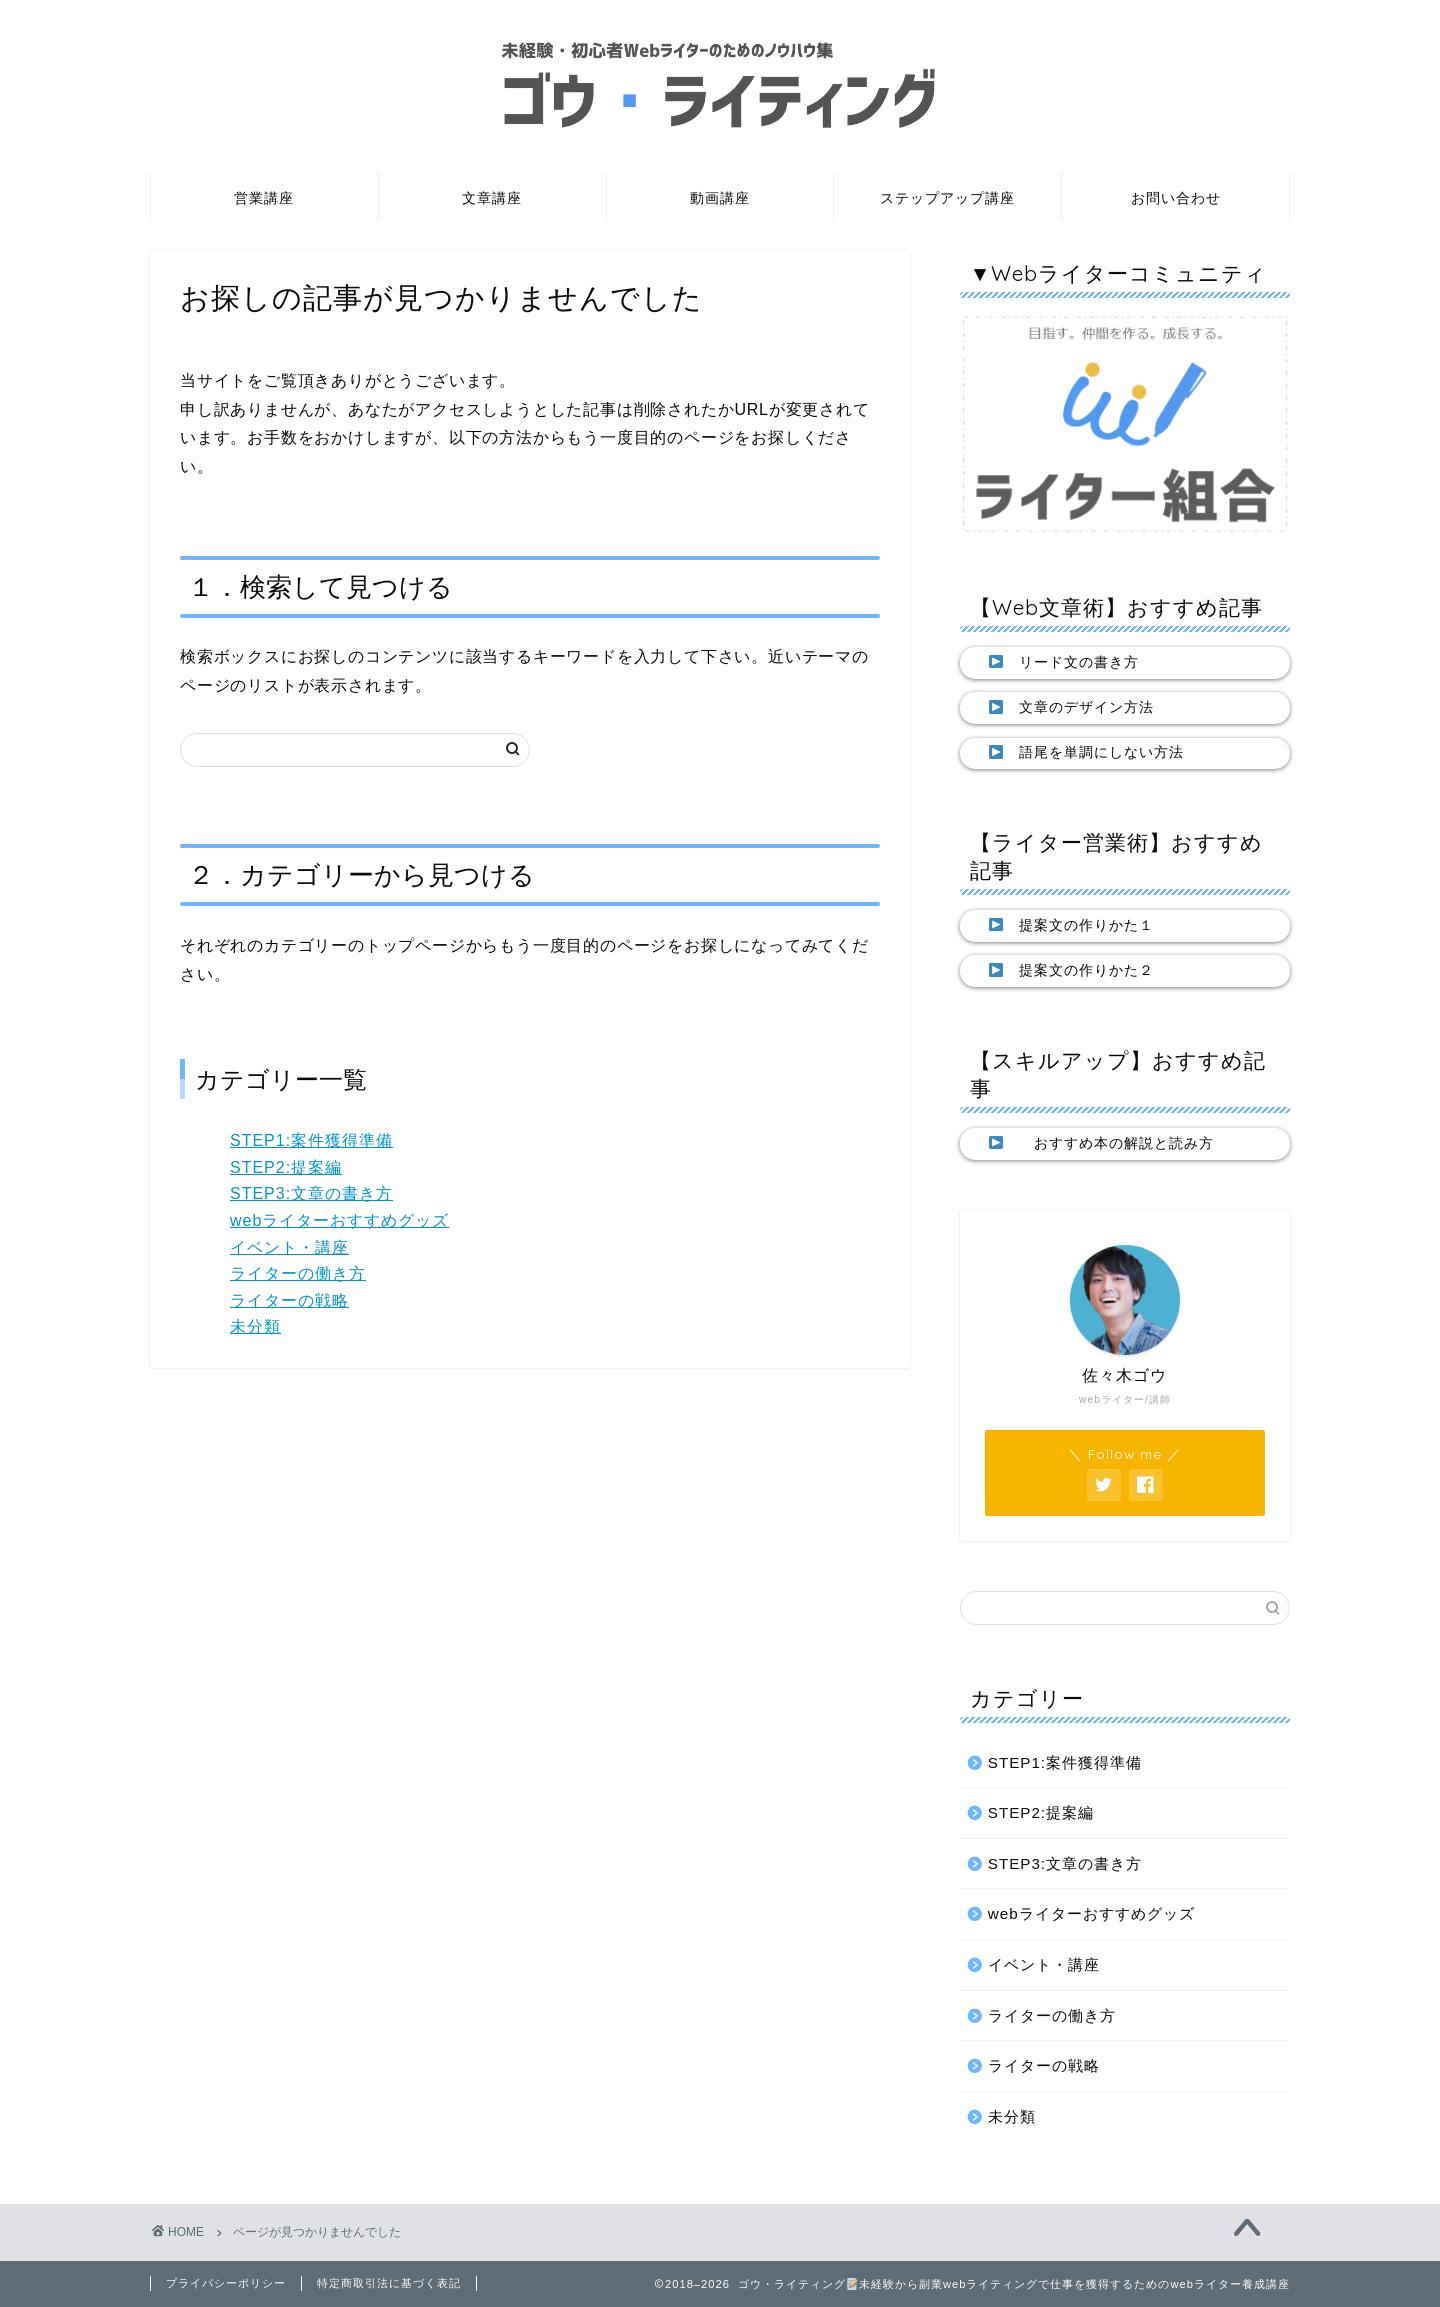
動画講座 (720, 198)
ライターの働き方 (298, 1273)
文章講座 (492, 198)
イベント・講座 (289, 1247)
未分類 (255, 1326)
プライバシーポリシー (226, 2283)
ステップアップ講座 (947, 198)
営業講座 (264, 198)
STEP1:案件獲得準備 (311, 1140)
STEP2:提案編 (286, 1167)
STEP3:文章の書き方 (311, 1193)
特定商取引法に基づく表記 (389, 2283)
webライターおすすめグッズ (339, 1220)
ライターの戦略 (289, 1300)
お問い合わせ (1176, 198)
